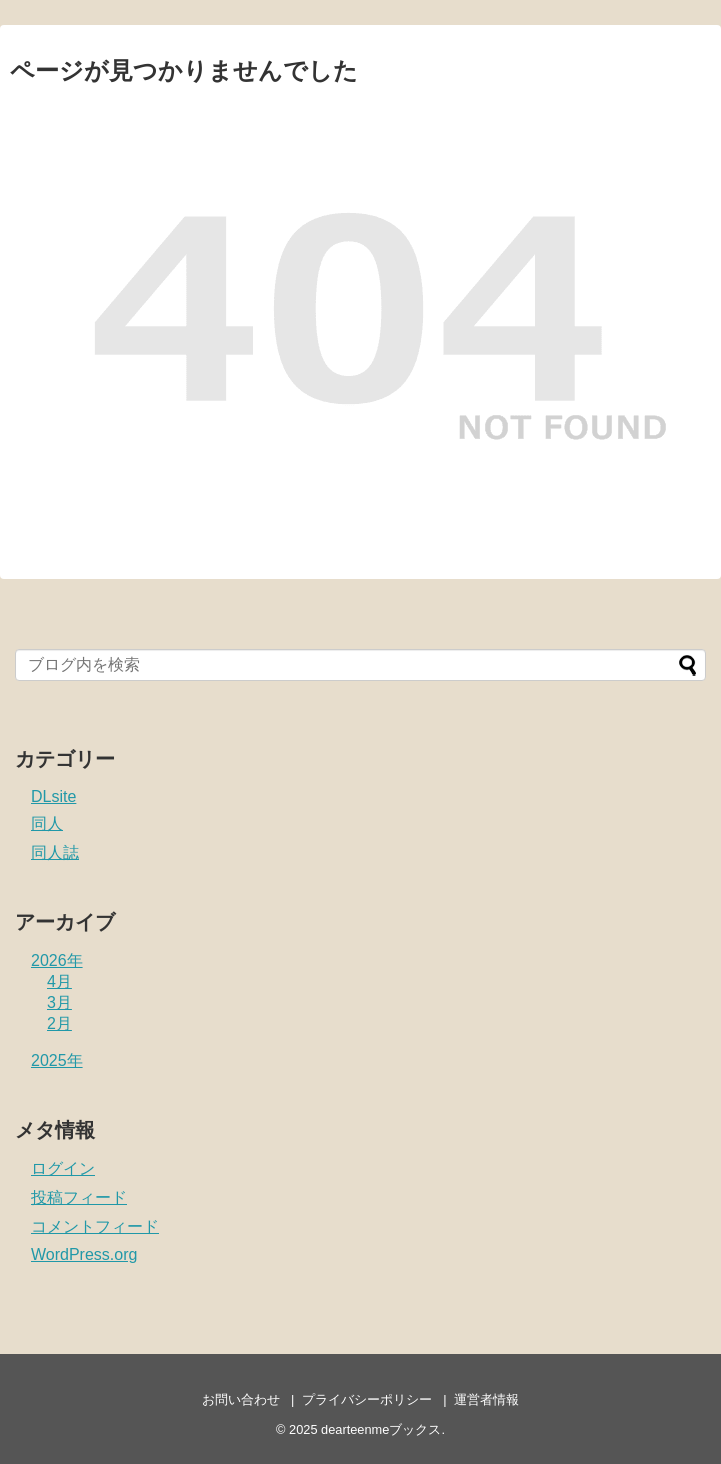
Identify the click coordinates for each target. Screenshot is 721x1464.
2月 (59, 1023)
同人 (47, 823)
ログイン (63, 1168)
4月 (59, 981)
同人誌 (55, 852)
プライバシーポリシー (367, 1399)
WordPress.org (84, 1254)
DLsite (53, 796)
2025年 (57, 1060)
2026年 (57, 960)
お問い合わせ (241, 1399)
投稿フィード (79, 1197)
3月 (59, 1002)
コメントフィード (95, 1226)
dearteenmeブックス (381, 1429)
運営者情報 (486, 1399)
